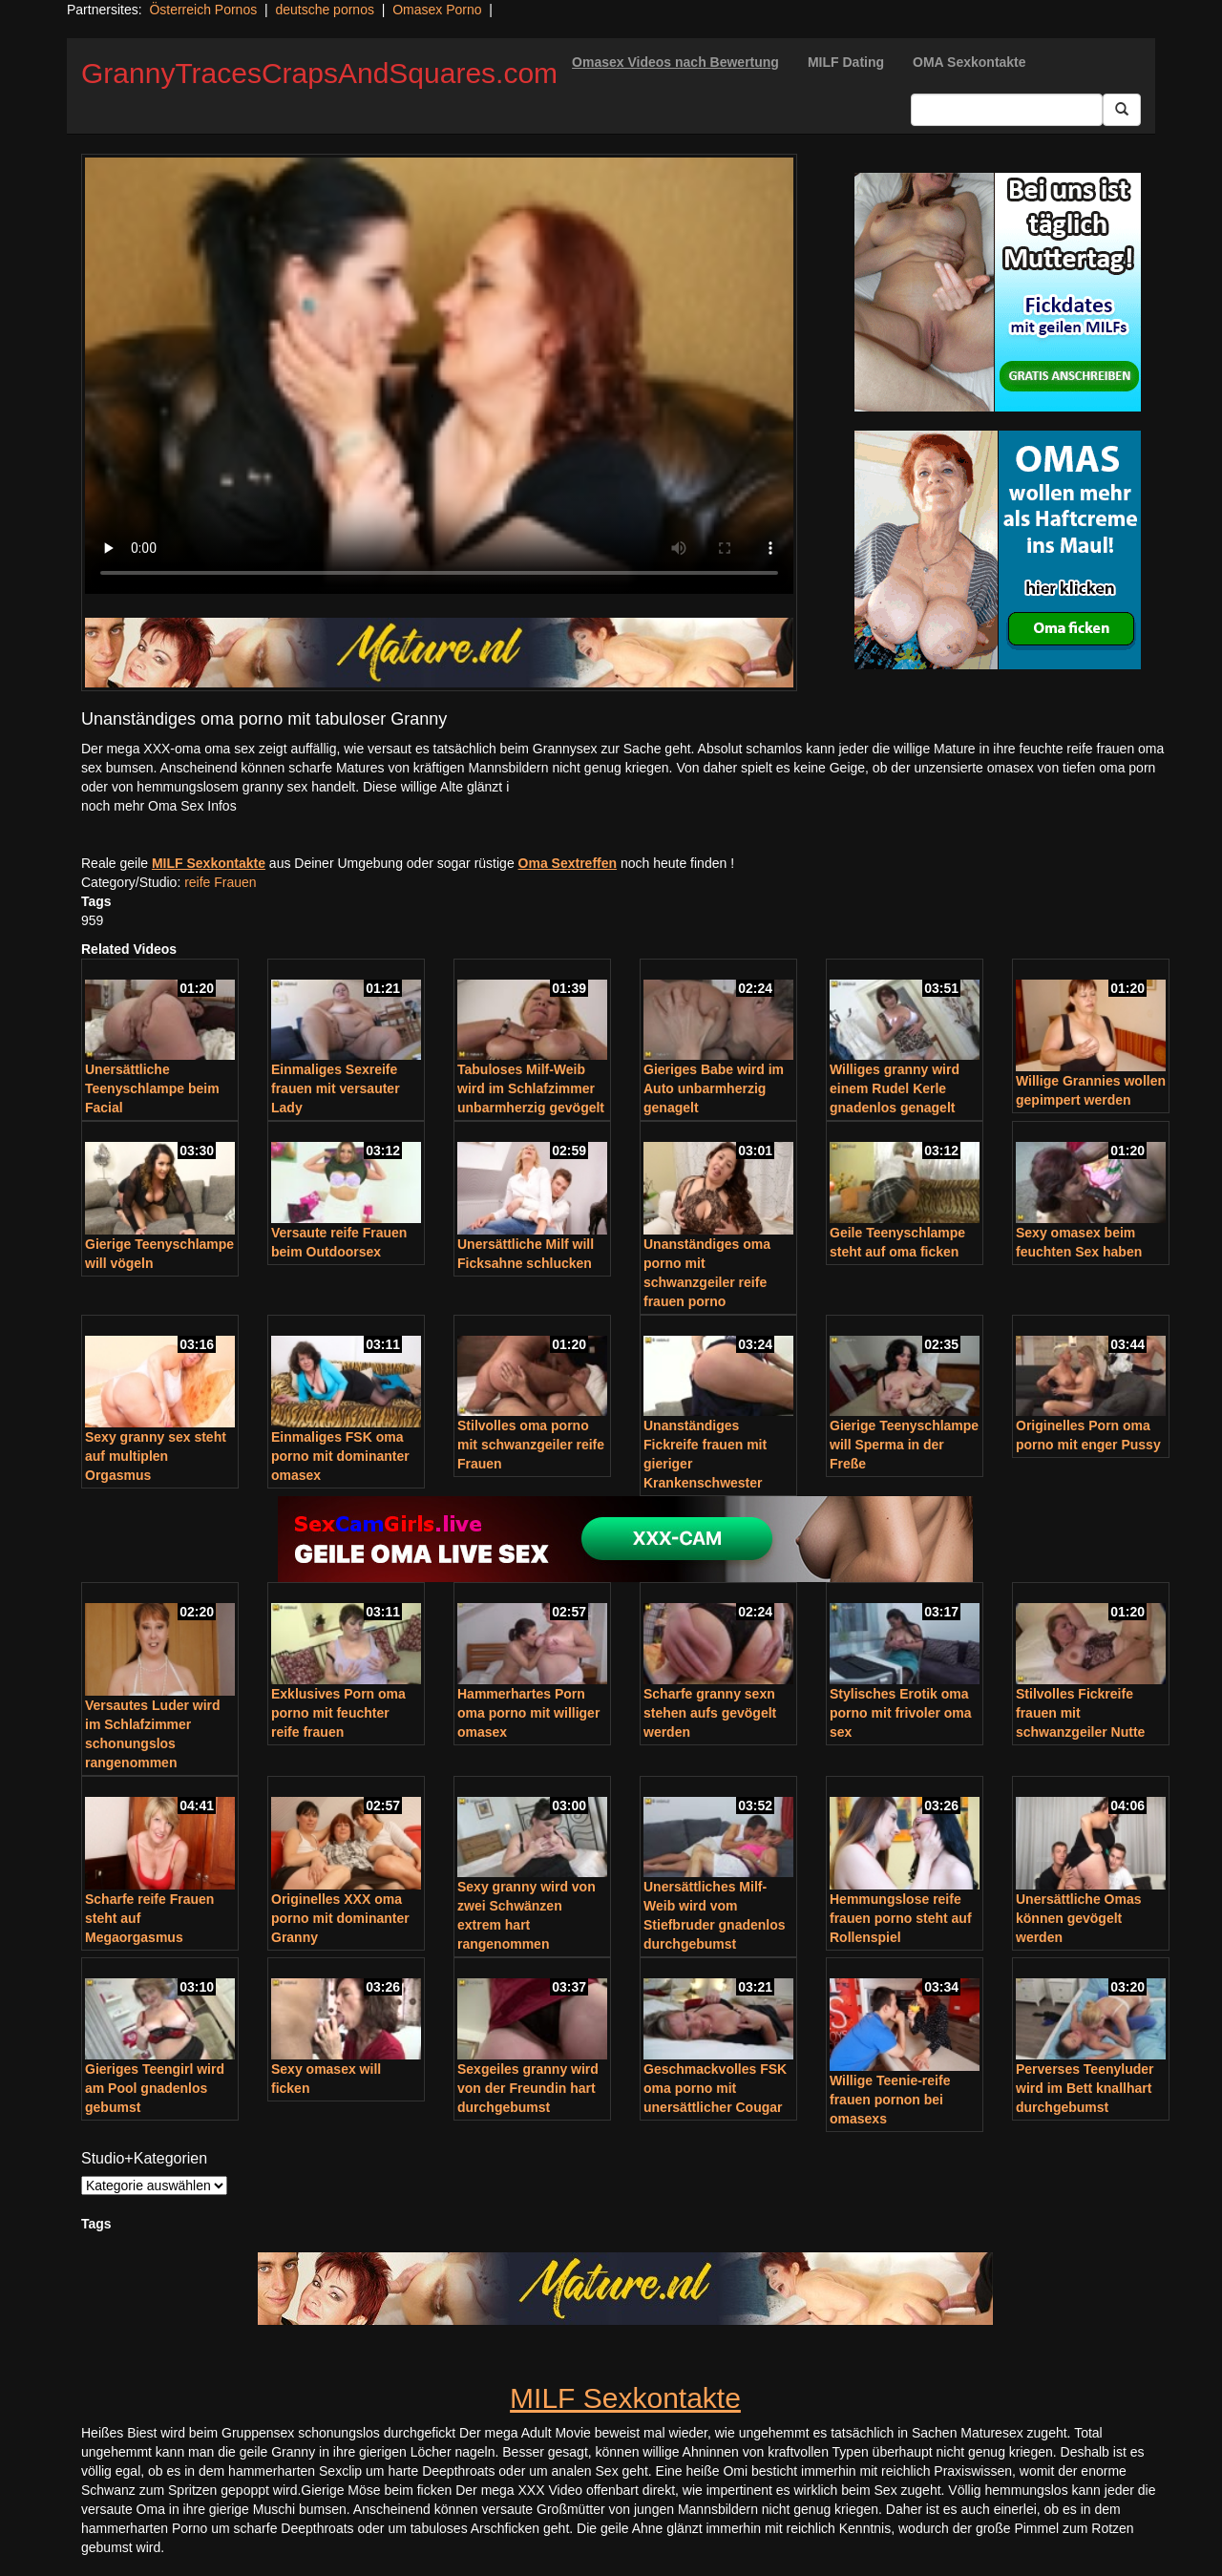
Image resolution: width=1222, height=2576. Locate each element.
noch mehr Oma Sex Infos (159, 805)
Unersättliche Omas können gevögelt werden (1079, 1918)
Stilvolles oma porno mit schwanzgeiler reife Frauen (530, 1444)
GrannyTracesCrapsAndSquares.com (319, 73)
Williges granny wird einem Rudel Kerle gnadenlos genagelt (894, 1088)
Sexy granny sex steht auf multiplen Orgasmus (155, 1456)
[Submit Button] (1122, 110)
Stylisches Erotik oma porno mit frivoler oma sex (901, 1713)
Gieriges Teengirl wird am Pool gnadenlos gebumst (154, 2088)
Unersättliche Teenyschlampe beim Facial (152, 1088)
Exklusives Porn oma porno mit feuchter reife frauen (338, 1713)
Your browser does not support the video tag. (439, 376)
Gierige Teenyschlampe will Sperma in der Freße (904, 1444)
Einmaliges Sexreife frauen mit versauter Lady (335, 1088)
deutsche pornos (324, 9)
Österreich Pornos (203, 9)
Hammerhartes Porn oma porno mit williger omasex (528, 1713)
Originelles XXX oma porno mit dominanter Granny (340, 1918)
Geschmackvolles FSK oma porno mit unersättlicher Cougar (715, 2088)
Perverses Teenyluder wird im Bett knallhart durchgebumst (1085, 2088)
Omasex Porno (436, 9)
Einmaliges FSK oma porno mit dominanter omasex (340, 1456)
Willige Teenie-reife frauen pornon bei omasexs (890, 2099)
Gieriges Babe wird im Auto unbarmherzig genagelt (713, 1088)
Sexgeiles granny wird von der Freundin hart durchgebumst (528, 2088)
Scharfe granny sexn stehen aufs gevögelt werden (709, 1713)
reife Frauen (220, 882)
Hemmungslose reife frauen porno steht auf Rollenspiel (901, 1918)
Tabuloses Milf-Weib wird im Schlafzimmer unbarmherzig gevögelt (530, 1088)
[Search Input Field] (1007, 110)
